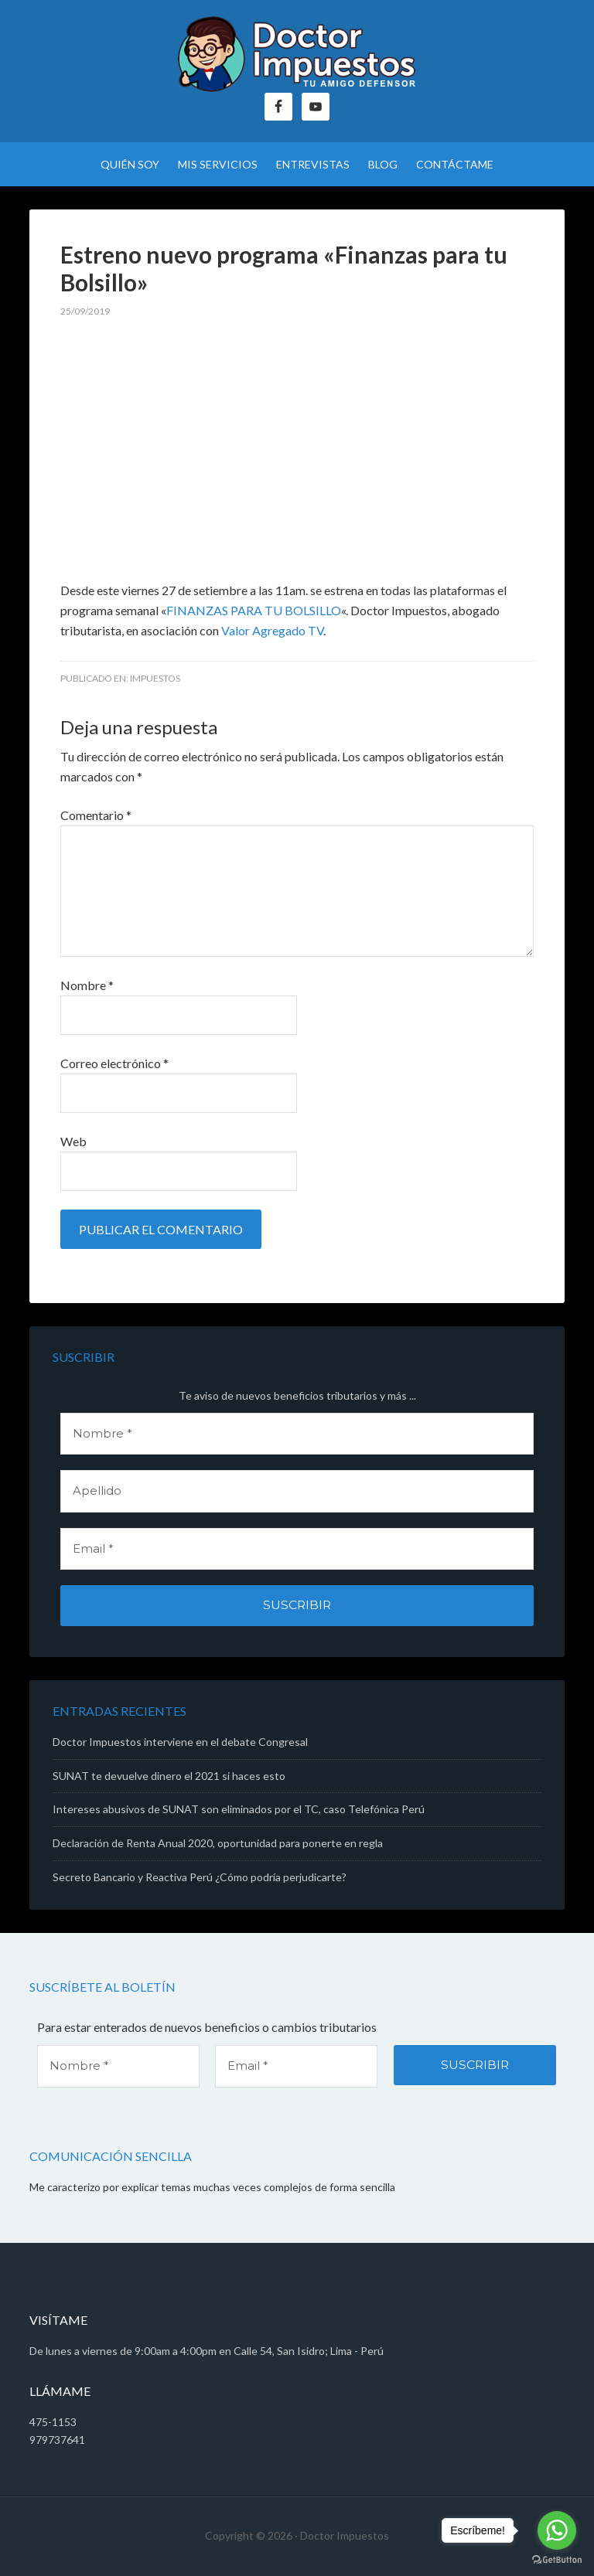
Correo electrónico (114, 1063)
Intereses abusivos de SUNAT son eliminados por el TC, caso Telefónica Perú (239, 1808)
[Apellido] (296, 1491)
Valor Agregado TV (272, 630)
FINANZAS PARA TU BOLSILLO (253, 610)
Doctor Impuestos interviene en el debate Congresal (180, 1741)
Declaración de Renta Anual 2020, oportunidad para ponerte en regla (218, 1842)
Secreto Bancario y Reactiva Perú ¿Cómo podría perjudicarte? (199, 1877)
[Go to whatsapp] (557, 2530)
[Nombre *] (296, 1434)
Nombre (87, 985)
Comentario (95, 815)
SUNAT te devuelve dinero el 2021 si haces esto (169, 1775)
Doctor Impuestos (296, 54)
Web (73, 1141)
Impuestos (155, 678)
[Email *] (296, 1549)
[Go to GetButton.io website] (557, 2560)
